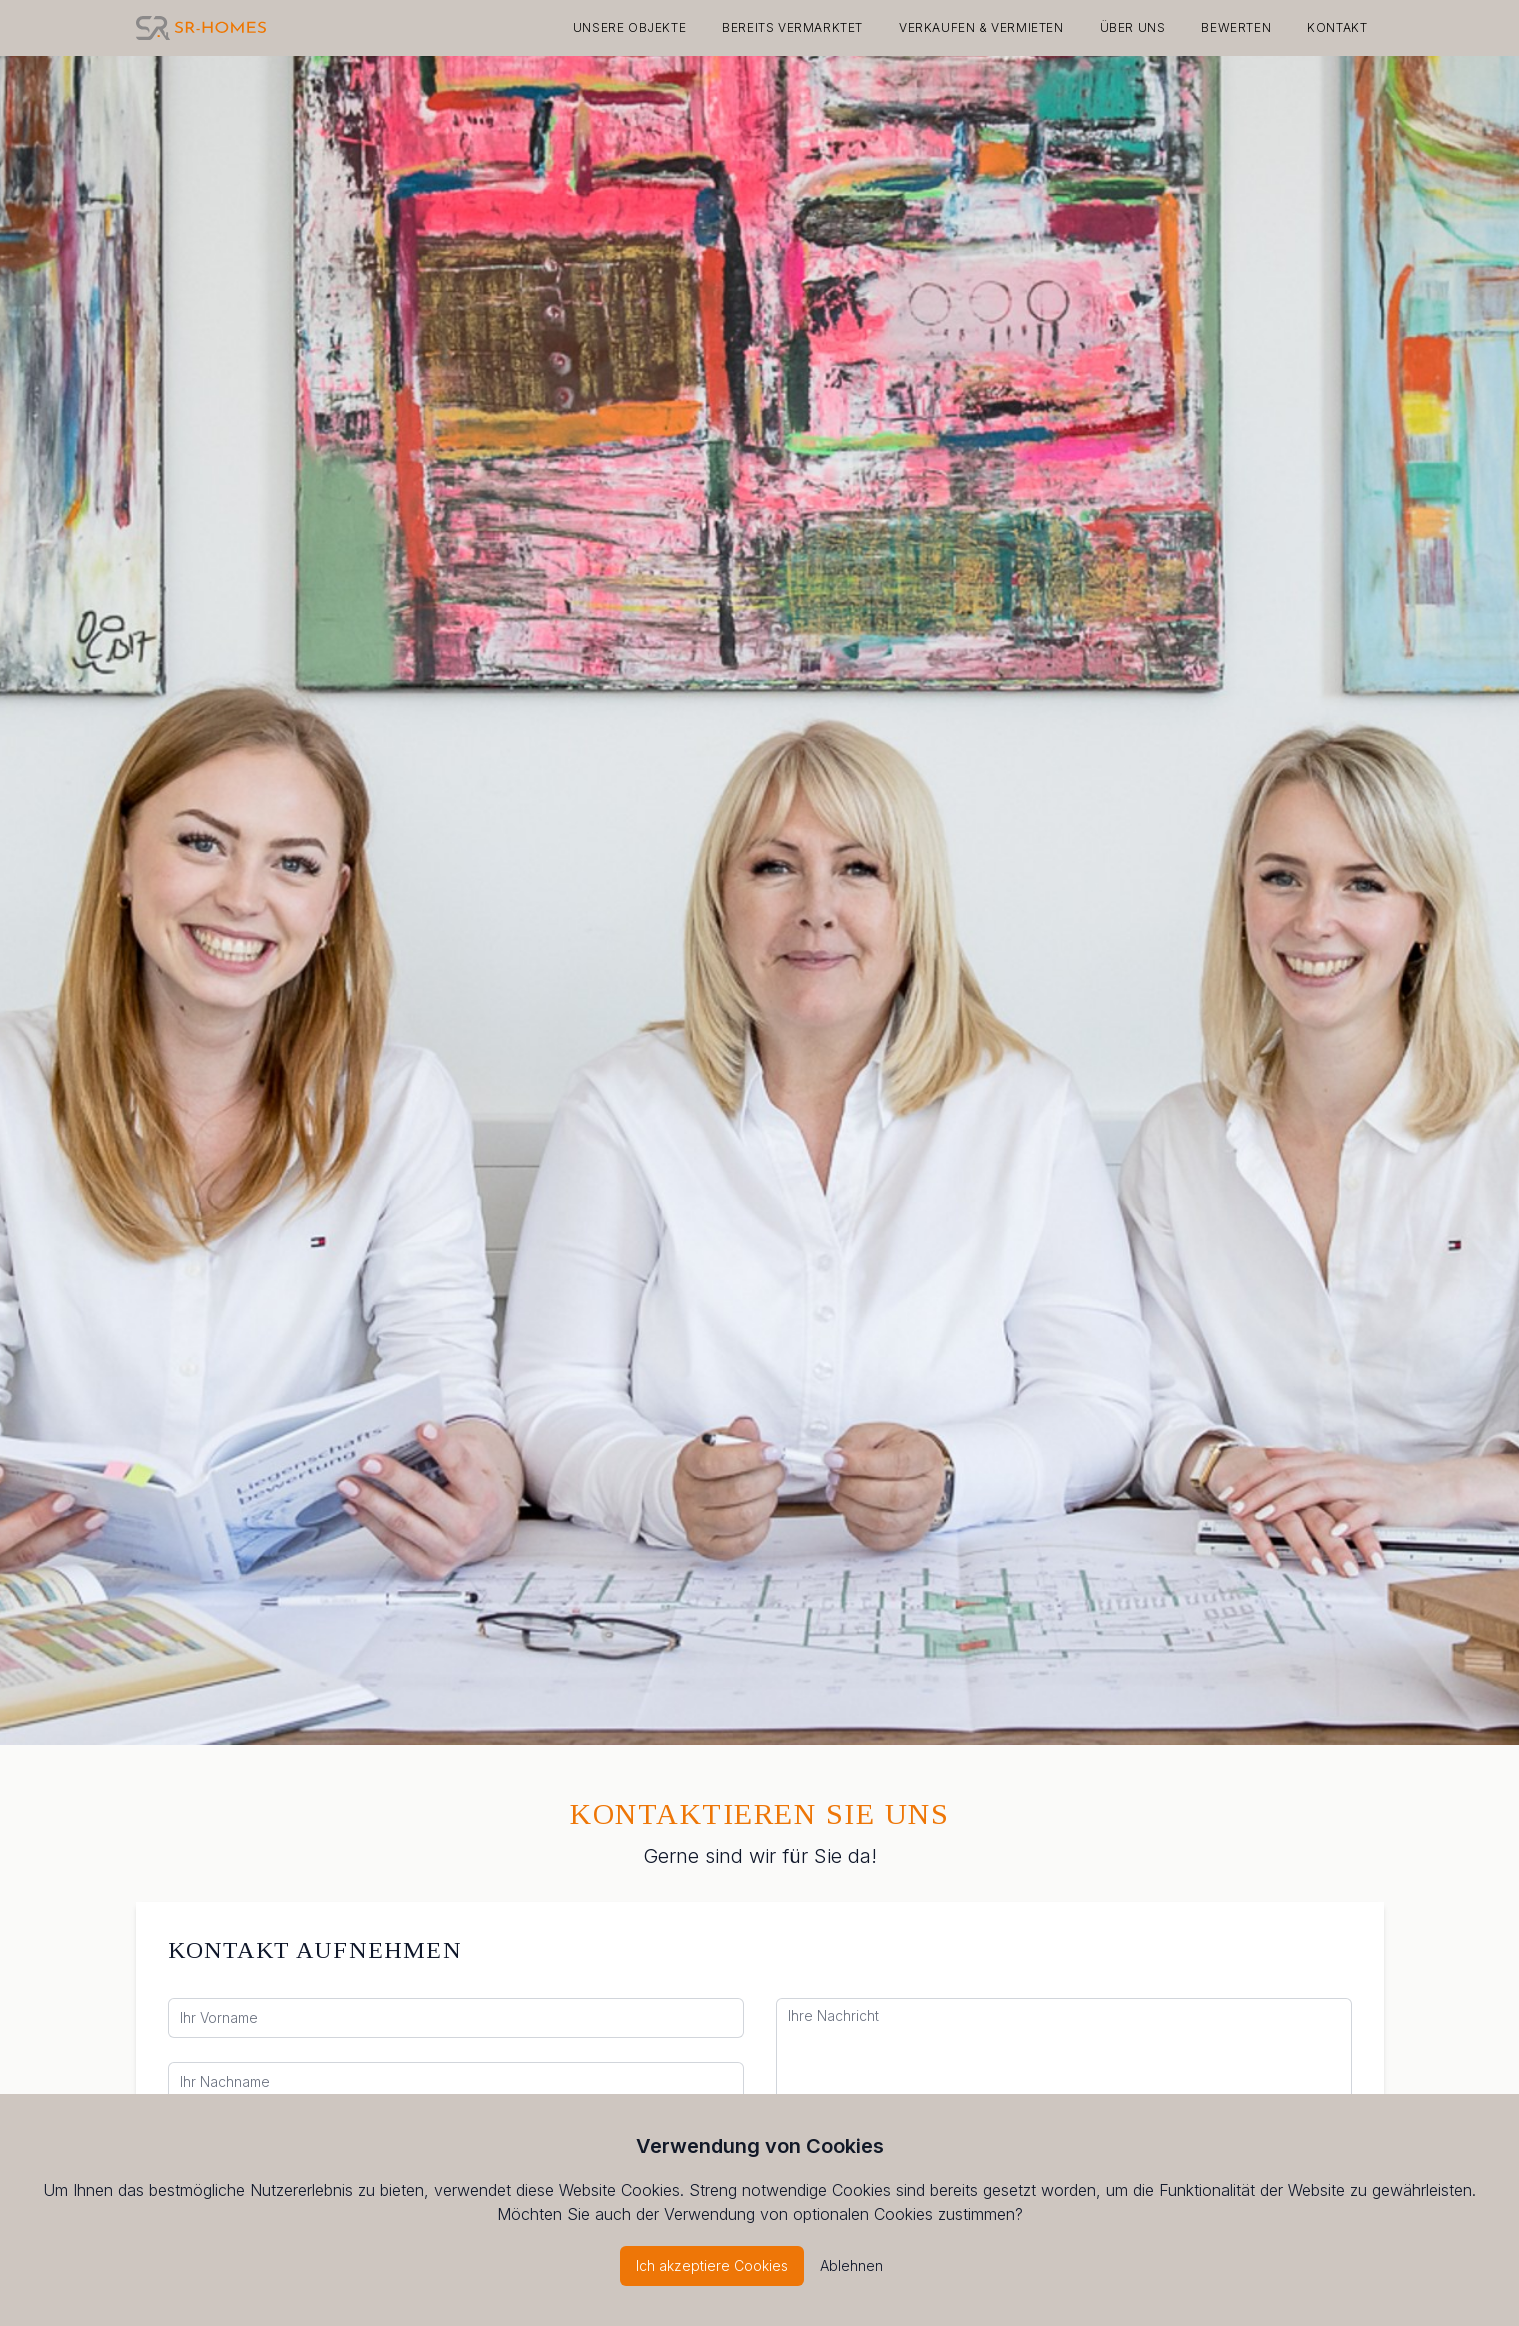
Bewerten (1236, 27)
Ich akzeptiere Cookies (712, 2265)
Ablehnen (851, 2265)
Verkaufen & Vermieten (981, 27)
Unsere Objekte (629, 27)
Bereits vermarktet (792, 27)
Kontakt (1337, 27)
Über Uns (1133, 27)
